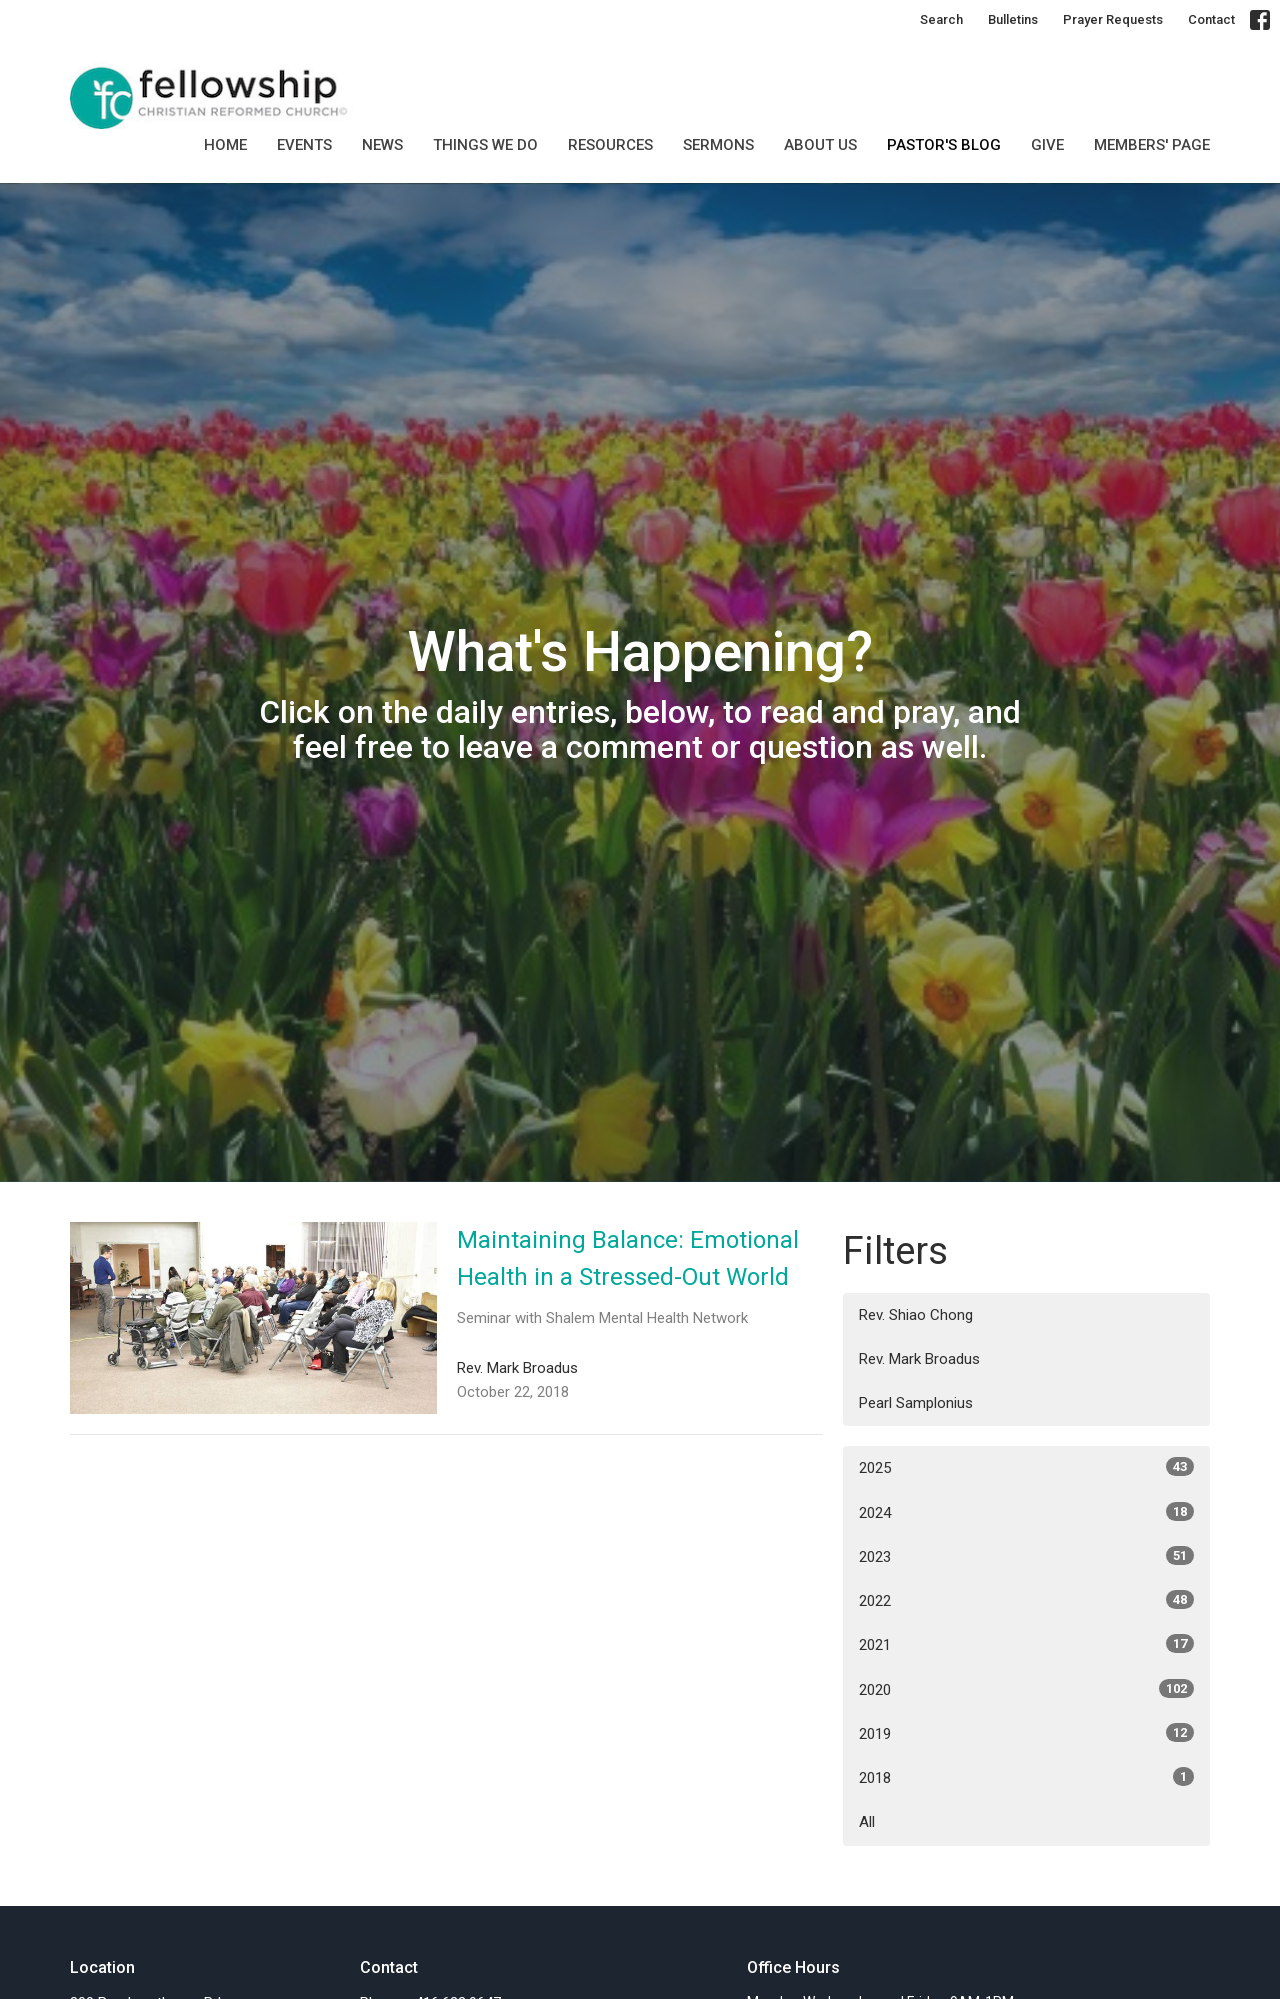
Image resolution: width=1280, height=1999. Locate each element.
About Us (820, 145)
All (867, 1822)
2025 (1026, 1467)
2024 (1026, 1512)
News (382, 145)
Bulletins (1013, 19)
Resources (610, 145)
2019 (1026, 1733)
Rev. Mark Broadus (919, 1359)
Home (225, 145)
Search (941, 19)
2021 (1026, 1644)
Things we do (485, 145)
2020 (1026, 1689)
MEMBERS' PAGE (1152, 145)
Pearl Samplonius (916, 1403)
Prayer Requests (1113, 19)
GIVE (1047, 145)
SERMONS (718, 145)
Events (304, 145)
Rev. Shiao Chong (916, 1315)
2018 (1026, 1777)
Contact (1211, 19)
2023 (1026, 1556)
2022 (1026, 1600)
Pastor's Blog (944, 145)
